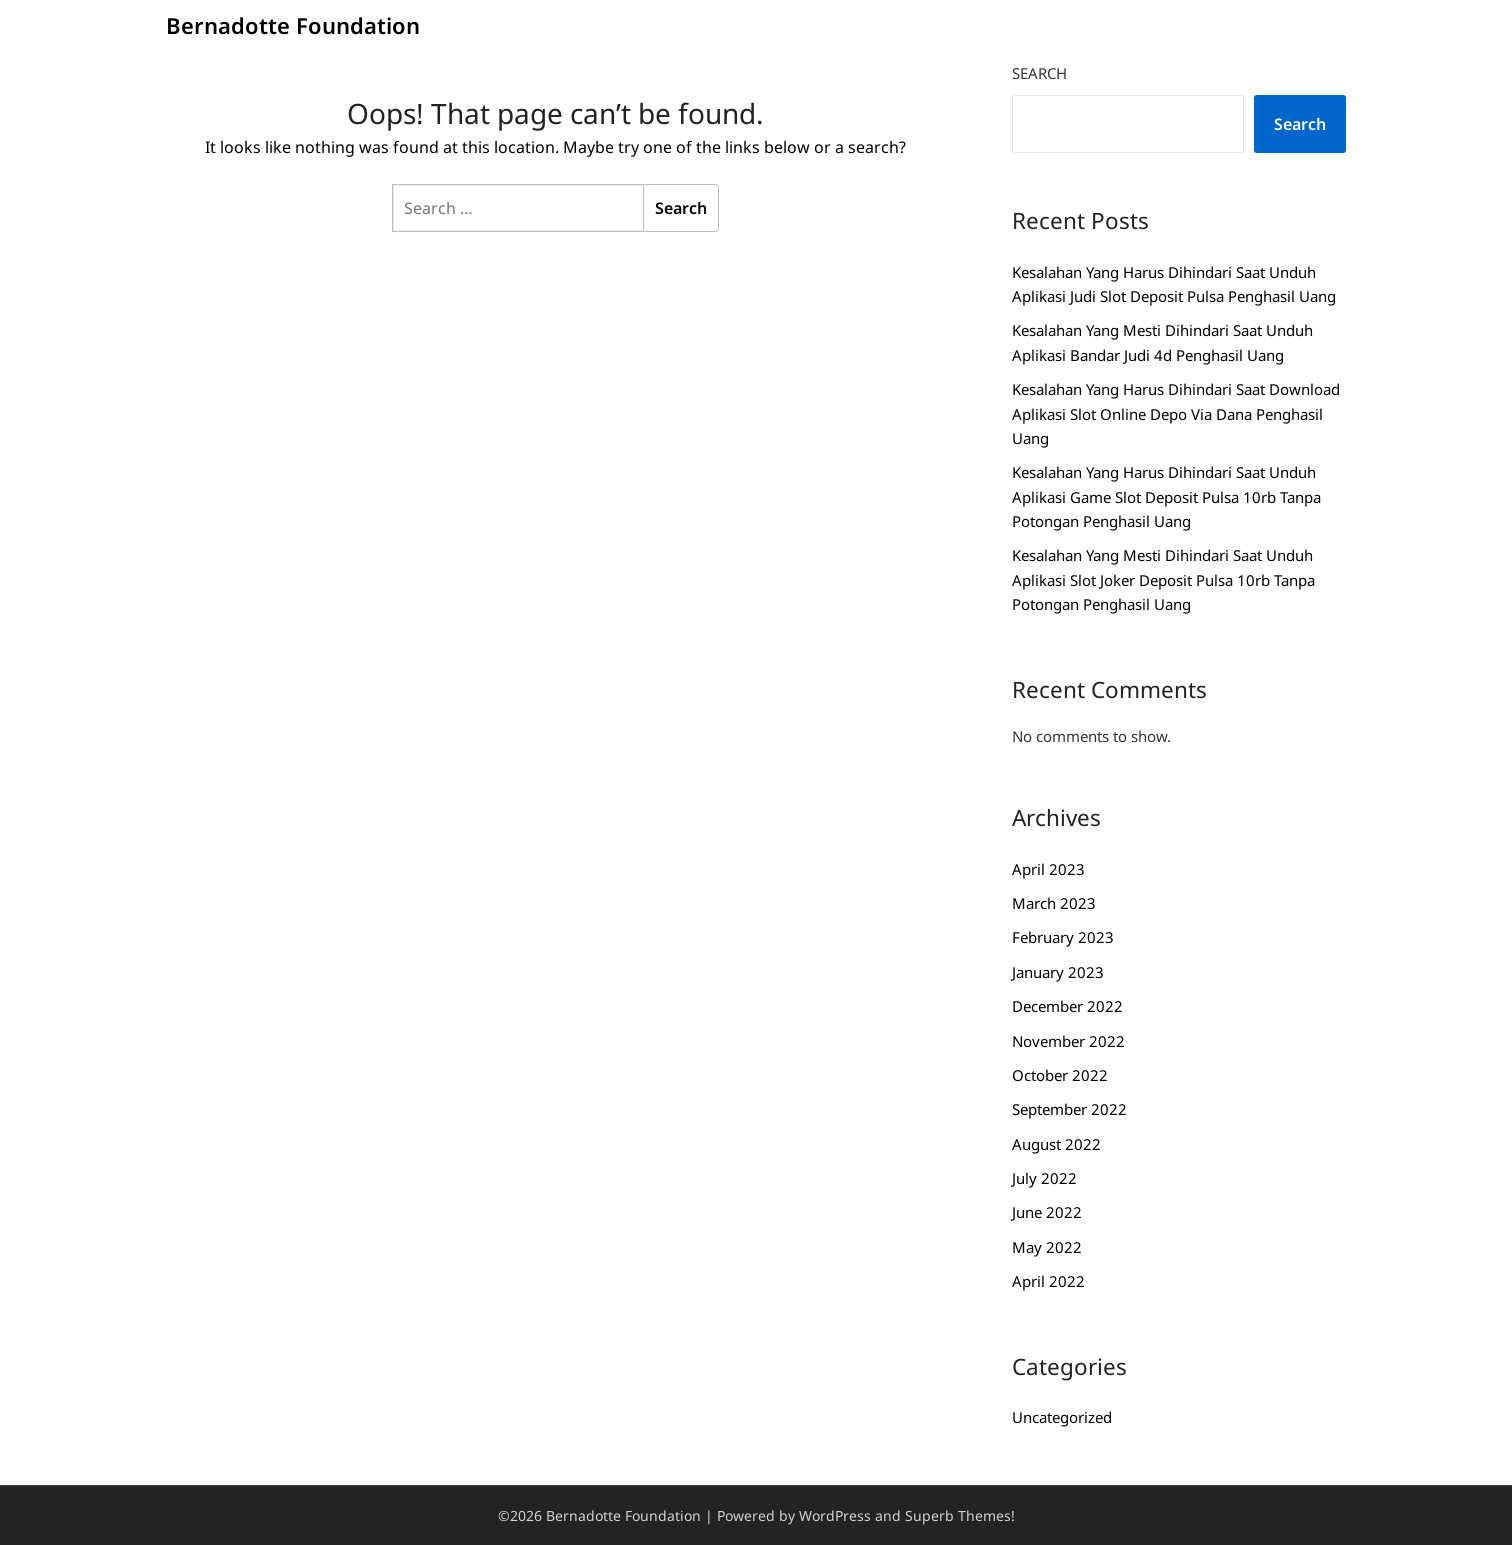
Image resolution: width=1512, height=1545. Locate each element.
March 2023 (1054, 903)
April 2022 (1048, 1281)
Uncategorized (1062, 1417)
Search (1039, 73)
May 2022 (1047, 1247)
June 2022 (1047, 1212)
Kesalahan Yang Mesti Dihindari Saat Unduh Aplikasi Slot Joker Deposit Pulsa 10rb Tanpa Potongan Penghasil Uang (1163, 579)
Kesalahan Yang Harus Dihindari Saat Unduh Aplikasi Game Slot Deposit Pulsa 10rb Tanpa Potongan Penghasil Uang (1166, 496)
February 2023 (1063, 937)
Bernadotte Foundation (293, 25)
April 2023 (1048, 869)
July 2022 (1044, 1178)
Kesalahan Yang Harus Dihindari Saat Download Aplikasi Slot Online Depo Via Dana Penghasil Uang (1176, 413)
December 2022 (1067, 1006)
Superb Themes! (960, 1515)
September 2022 (1069, 1109)
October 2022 (1060, 1075)
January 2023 (1058, 972)
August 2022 (1056, 1144)
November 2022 (1068, 1041)
